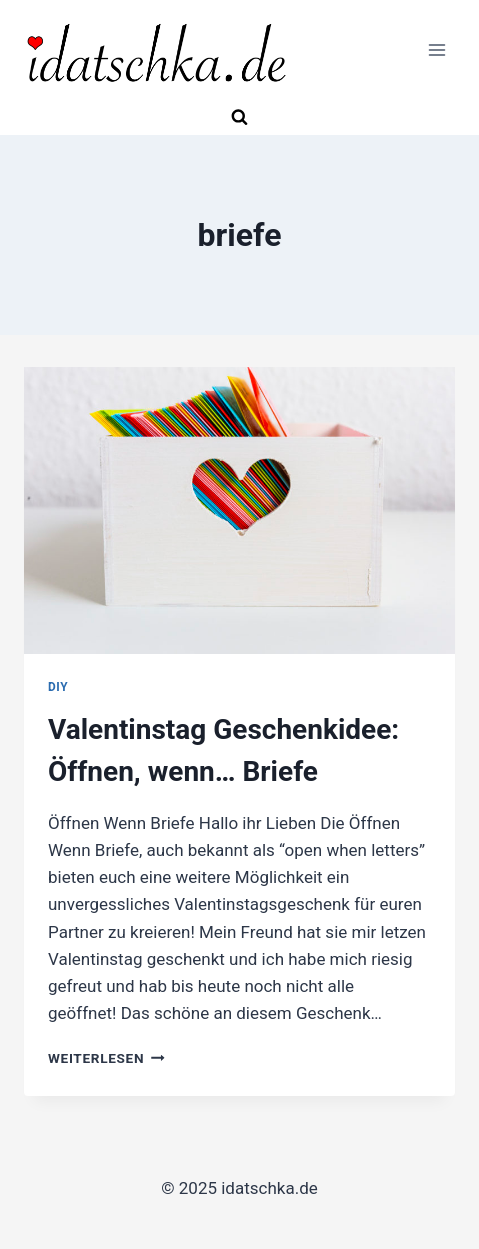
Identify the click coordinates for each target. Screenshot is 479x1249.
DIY (58, 687)
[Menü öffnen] (436, 50)
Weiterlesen (106, 1058)
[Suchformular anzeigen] (240, 118)
